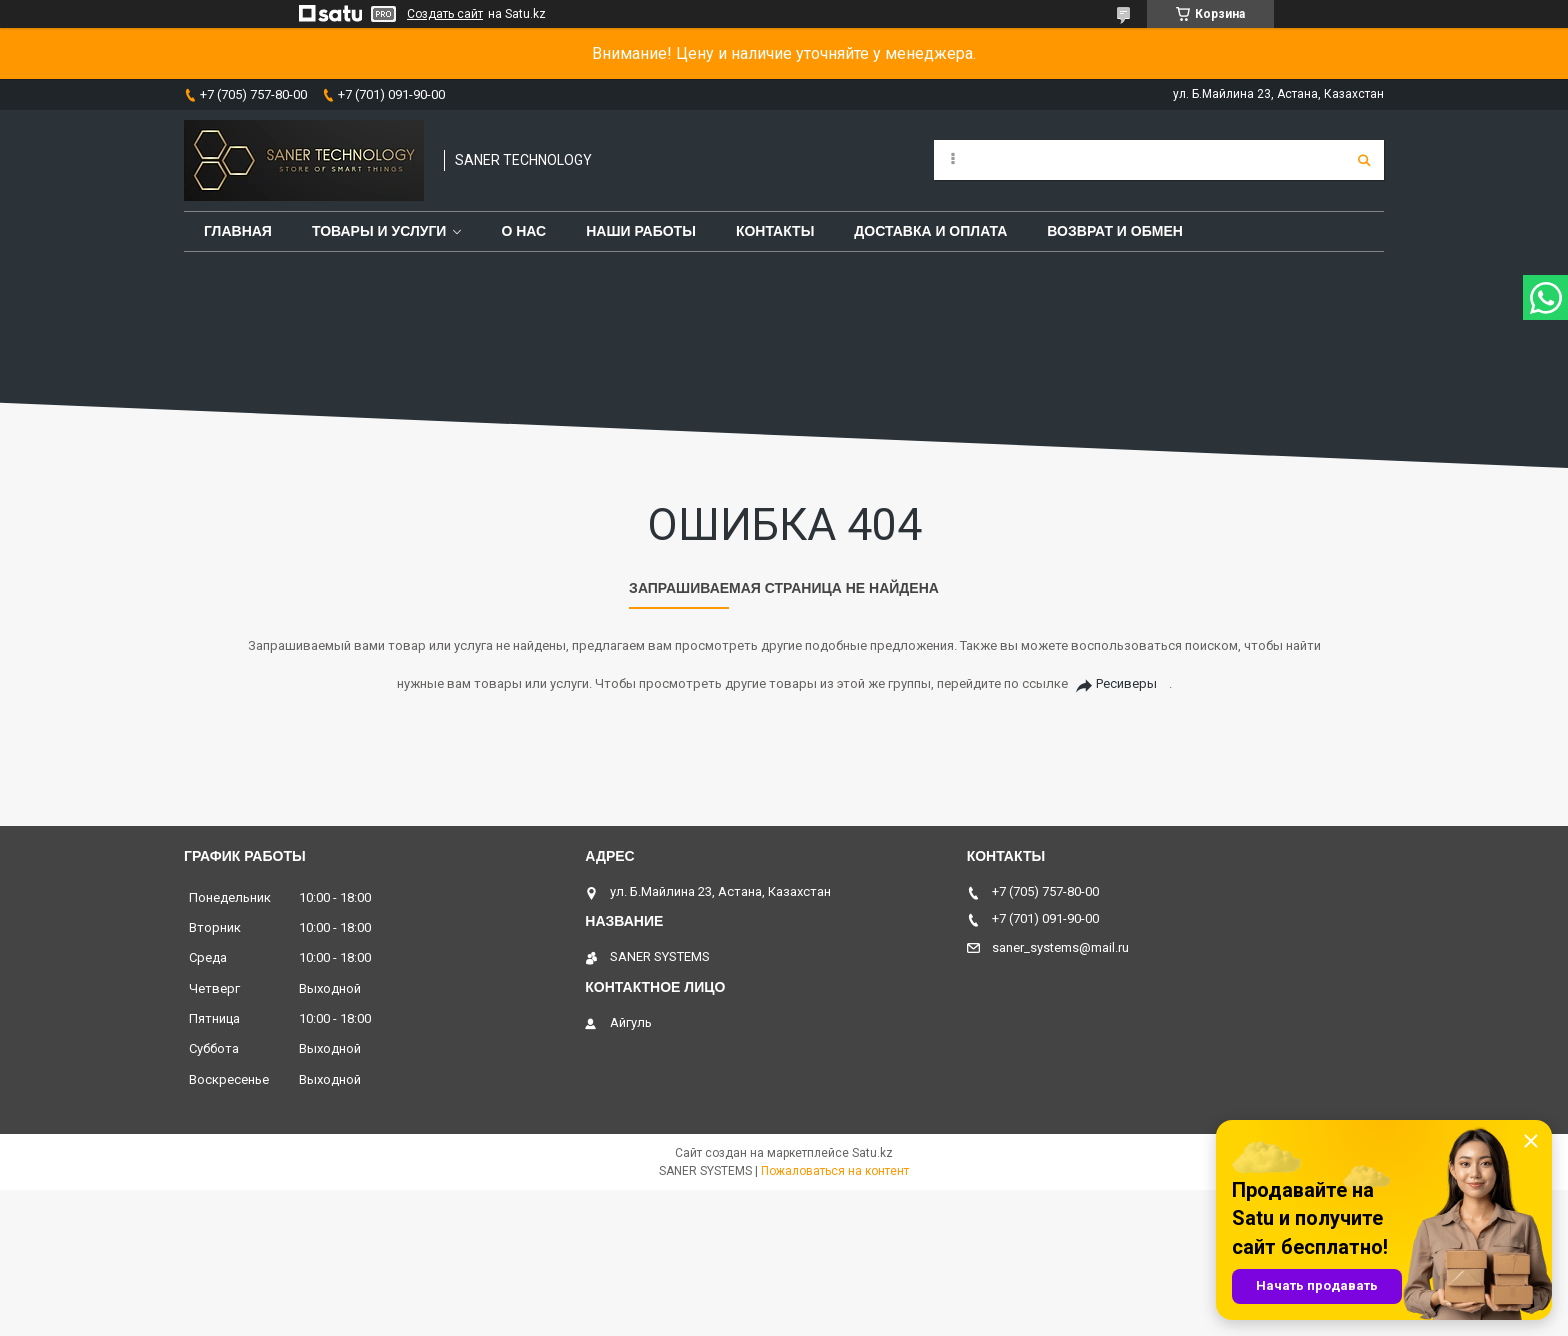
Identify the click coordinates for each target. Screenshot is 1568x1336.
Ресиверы (1126, 683)
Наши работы (641, 231)
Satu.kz (872, 1153)
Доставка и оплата (930, 231)
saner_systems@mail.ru (1060, 947)
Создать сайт (445, 14)
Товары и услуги (379, 231)
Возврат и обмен (1115, 231)
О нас (523, 231)
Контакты (775, 231)
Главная (238, 231)
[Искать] (1364, 160)
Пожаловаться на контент (835, 1171)
